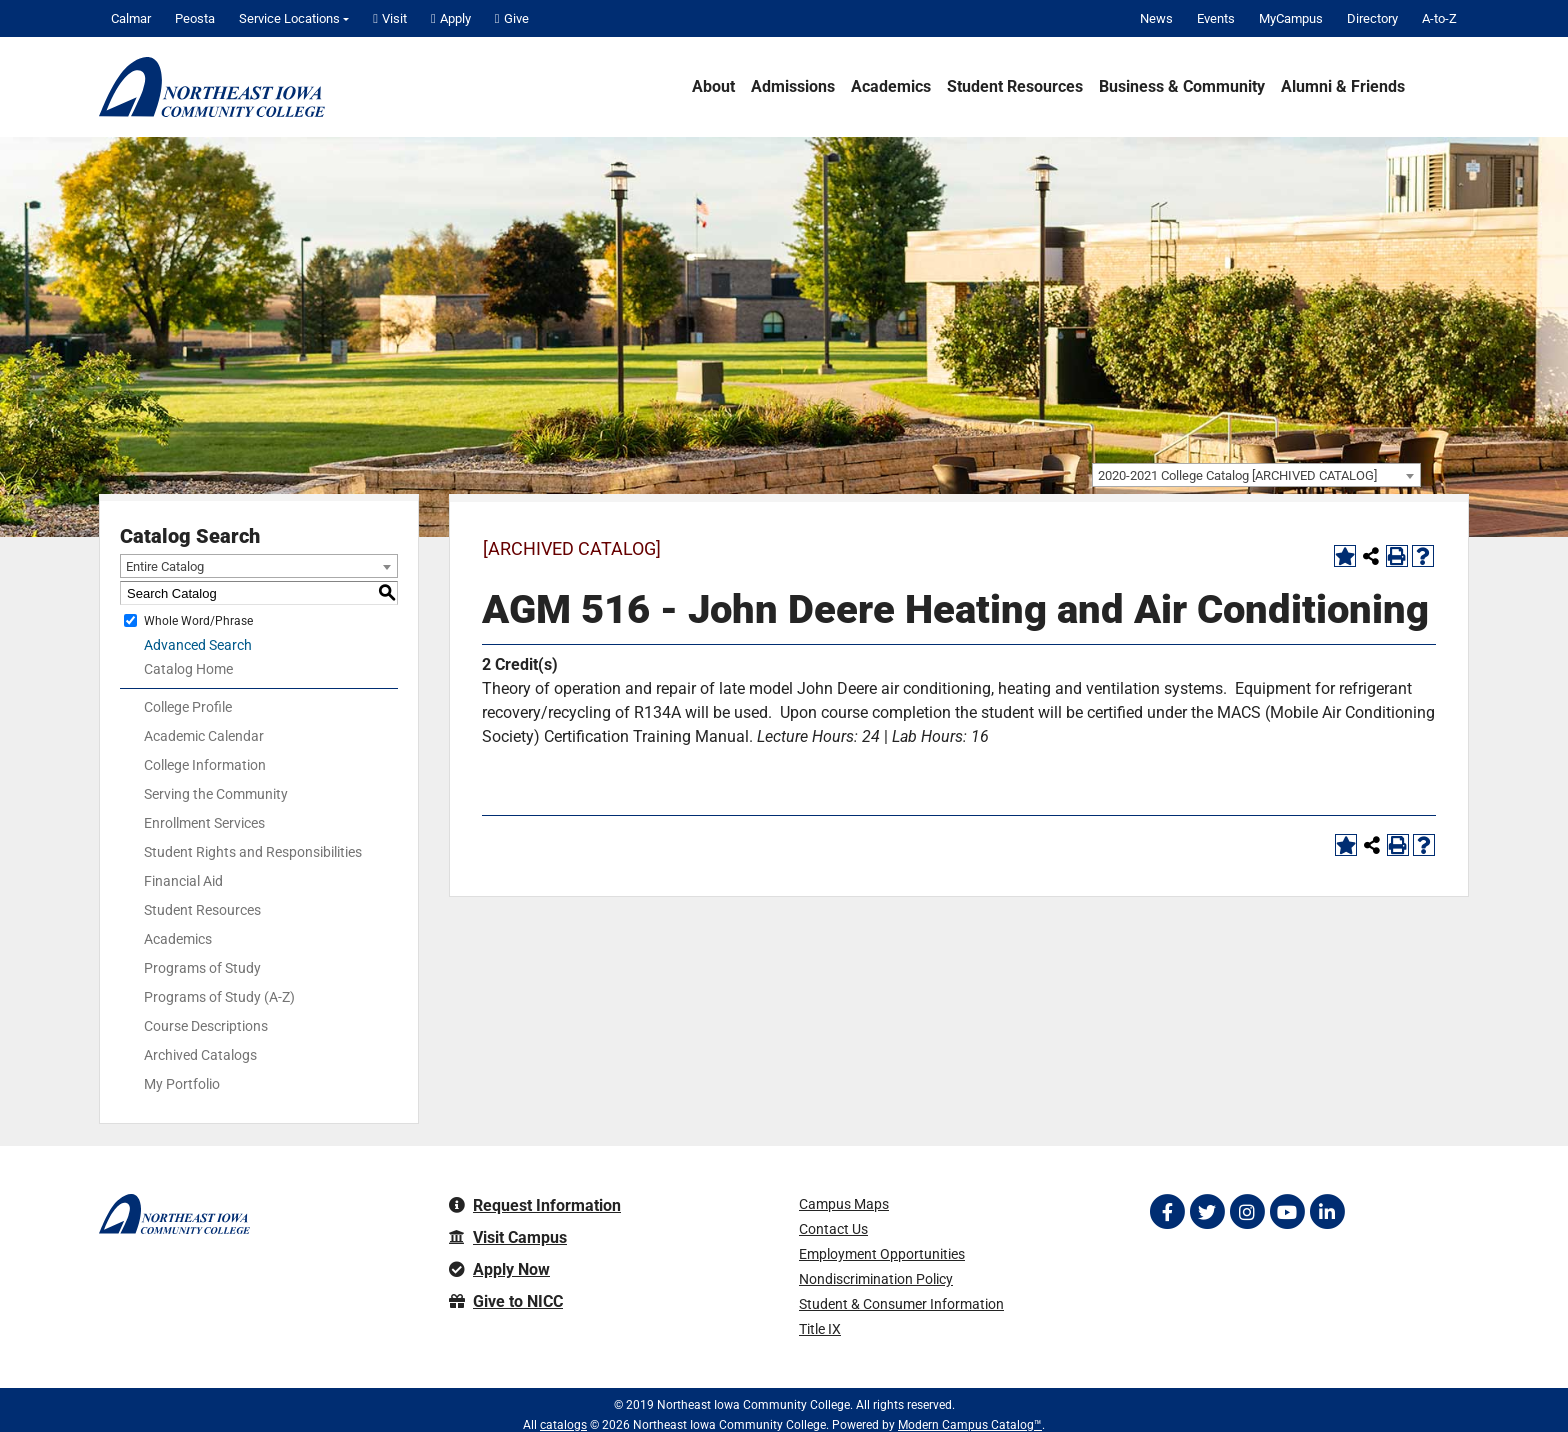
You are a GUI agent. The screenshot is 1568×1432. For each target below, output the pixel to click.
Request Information (535, 1205)
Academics (891, 87)
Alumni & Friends (1343, 87)
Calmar (131, 18)
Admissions (793, 87)
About (713, 87)
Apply (451, 18)
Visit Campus (508, 1237)
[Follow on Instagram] (1247, 1212)
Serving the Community (216, 794)
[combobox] (1256, 475)
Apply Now (499, 1269)
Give (512, 18)
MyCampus (1291, 18)
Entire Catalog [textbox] (165, 566)
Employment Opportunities (882, 1254)
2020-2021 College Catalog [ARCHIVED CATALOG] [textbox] (1237, 475)
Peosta (195, 18)
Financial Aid (183, 881)
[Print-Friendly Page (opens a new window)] (1397, 556)
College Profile (188, 707)
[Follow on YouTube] (1287, 1212)
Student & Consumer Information (901, 1304)
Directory (1372, 18)
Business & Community (1182, 87)
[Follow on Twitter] (1207, 1212)
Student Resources (1015, 87)
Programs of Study (202, 968)
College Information (205, 765)
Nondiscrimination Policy (876, 1279)
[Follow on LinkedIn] (1327, 1212)
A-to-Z (1439, 18)
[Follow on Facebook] (1167, 1212)
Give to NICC (506, 1301)
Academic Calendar (204, 736)
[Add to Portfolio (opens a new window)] (1345, 556)
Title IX (820, 1329)
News (1156, 18)
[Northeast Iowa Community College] (212, 87)
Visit (390, 18)
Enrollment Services (204, 823)
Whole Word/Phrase (198, 621)
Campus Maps (844, 1204)
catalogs (563, 1425)
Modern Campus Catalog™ (970, 1425)
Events (1216, 18)
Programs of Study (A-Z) (219, 997)
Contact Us (833, 1229)
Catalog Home (188, 669)
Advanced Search (198, 645)
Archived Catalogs (200, 1055)
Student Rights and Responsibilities (253, 852)
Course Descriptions (206, 1026)
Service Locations (289, 18)
